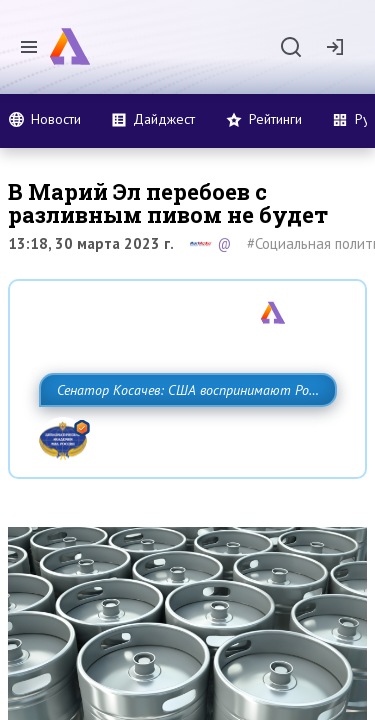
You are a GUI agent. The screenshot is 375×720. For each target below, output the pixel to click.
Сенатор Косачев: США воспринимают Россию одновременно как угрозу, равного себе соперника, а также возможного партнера (182, 434)
